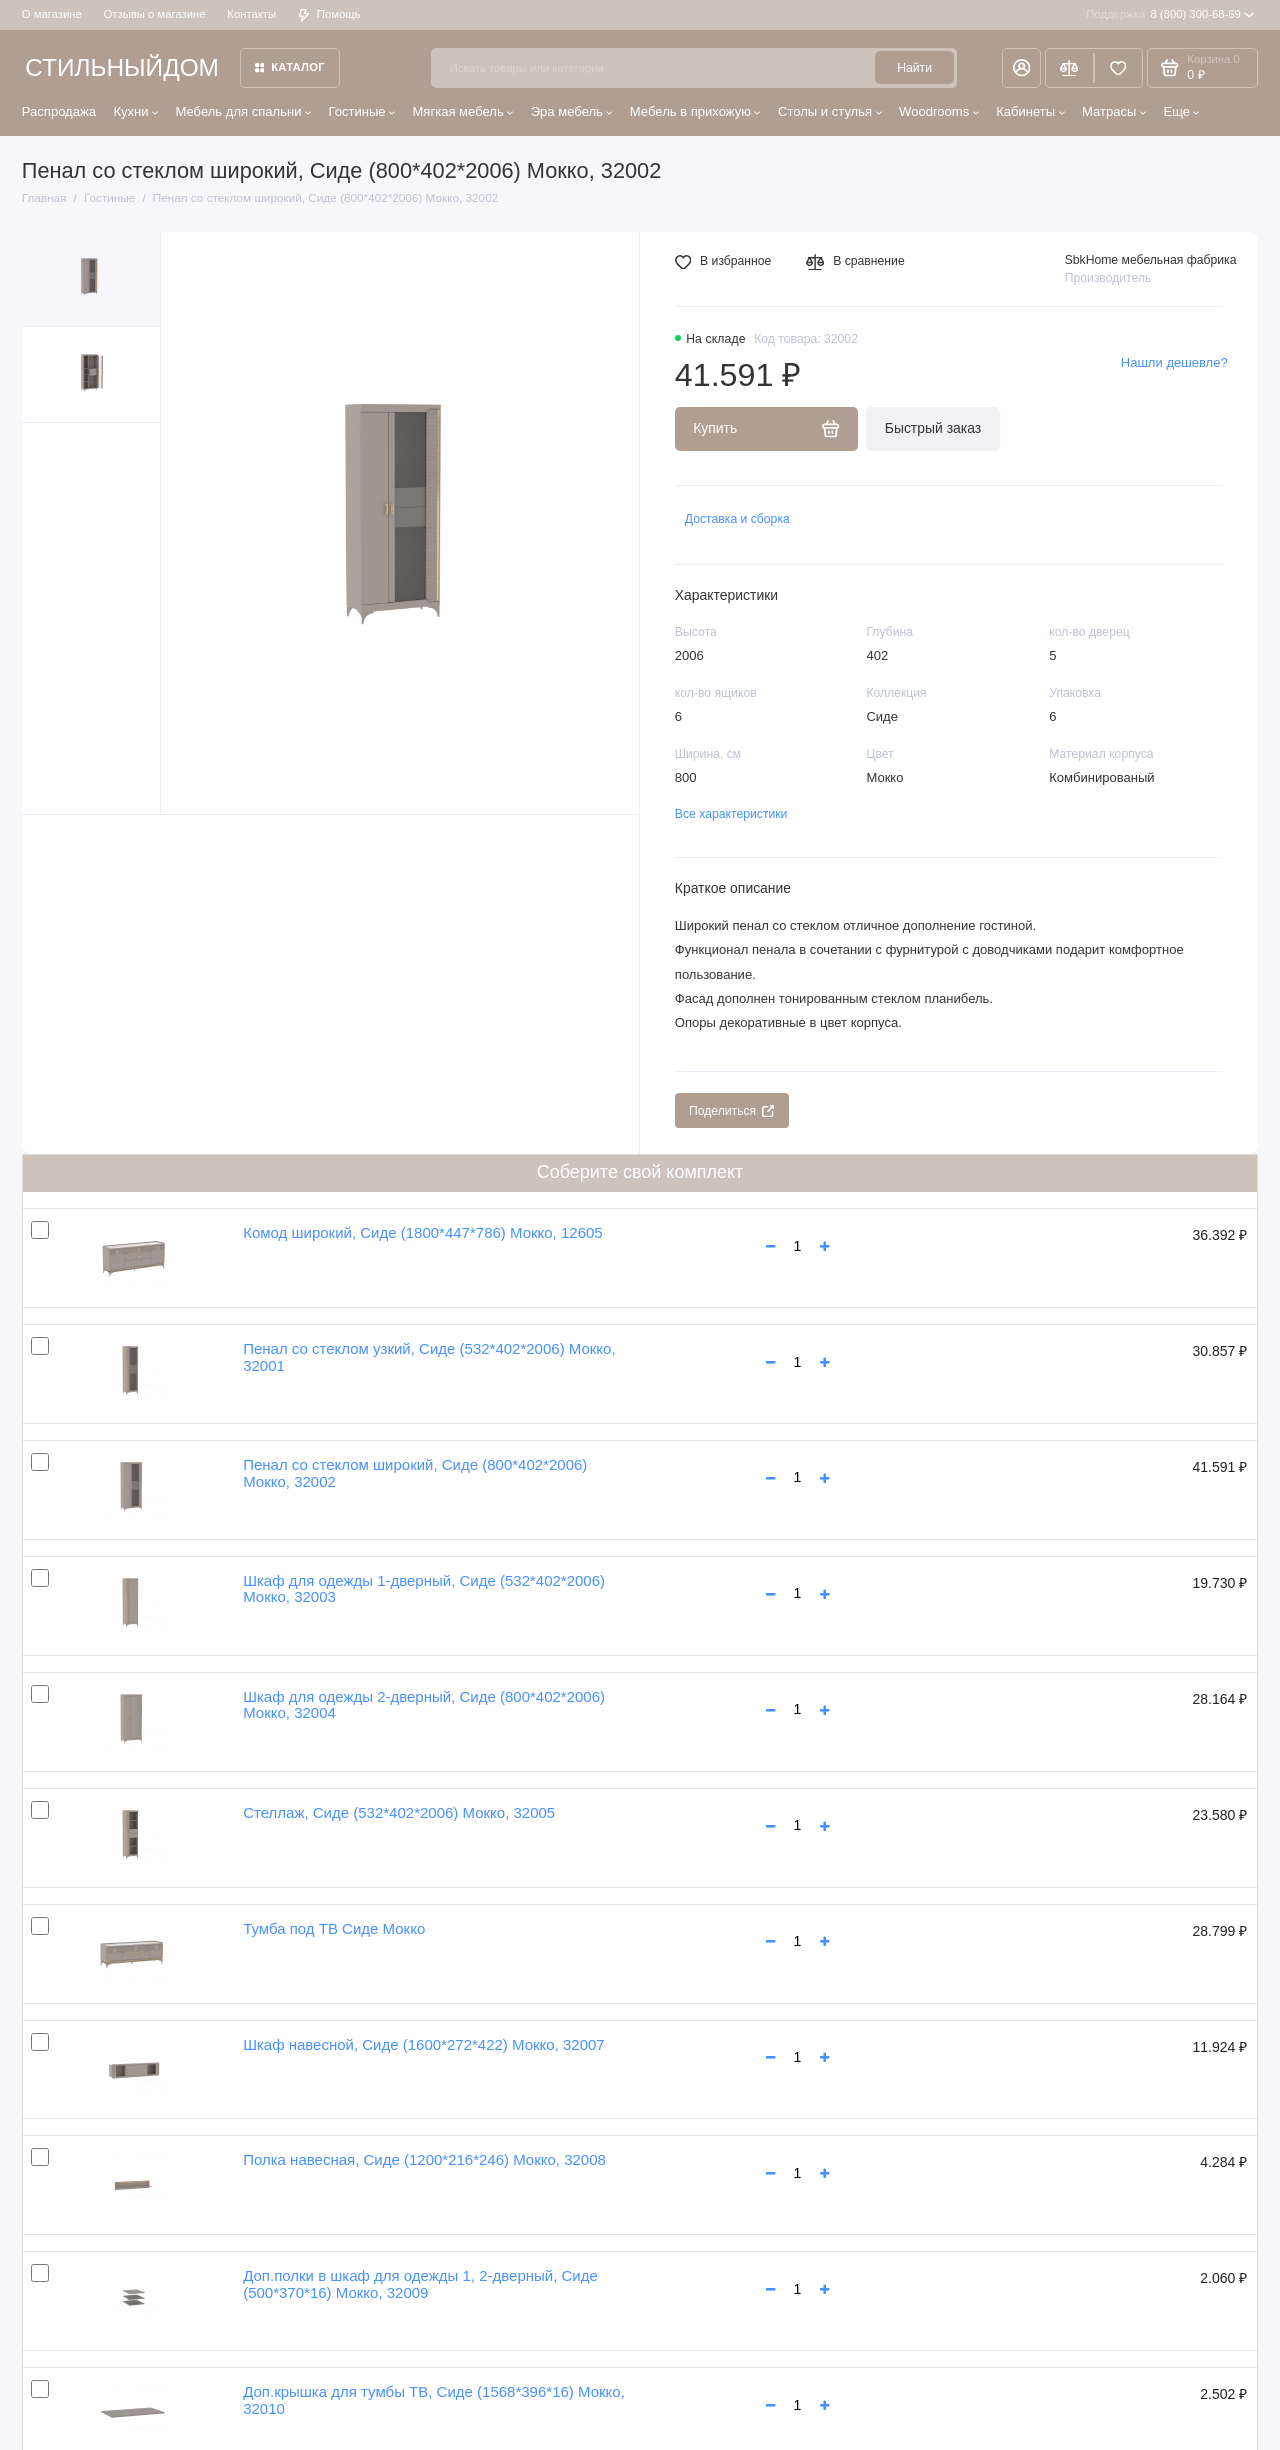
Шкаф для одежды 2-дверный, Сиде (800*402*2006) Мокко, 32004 (424, 1705)
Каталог (290, 67)
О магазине (52, 14)
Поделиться (732, 1111)
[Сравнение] (1069, 68)
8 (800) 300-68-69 (1170, 15)
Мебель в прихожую (695, 111)
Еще (1181, 111)
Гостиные (361, 111)
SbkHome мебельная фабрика (1151, 260)
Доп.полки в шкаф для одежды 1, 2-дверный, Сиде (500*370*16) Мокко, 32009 (420, 2284)
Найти (914, 68)
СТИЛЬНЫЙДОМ (122, 67)
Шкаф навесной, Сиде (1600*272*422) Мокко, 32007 (424, 2044)
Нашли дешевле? (1174, 362)
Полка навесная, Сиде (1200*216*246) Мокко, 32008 (424, 2159)
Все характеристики (731, 814)
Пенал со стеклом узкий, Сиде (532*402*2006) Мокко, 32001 (429, 1357)
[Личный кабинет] (1021, 68)
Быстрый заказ (933, 428)
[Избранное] (1118, 68)
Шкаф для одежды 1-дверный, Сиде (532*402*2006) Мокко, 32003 (424, 1589)
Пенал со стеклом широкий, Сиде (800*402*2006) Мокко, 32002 (415, 1473)
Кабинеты (1030, 111)
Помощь (329, 14)
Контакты (251, 14)
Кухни (135, 111)
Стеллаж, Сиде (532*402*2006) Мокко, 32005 (399, 1812)
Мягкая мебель (462, 111)
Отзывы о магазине (155, 14)
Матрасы (1114, 111)
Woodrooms (939, 111)
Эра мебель (572, 111)
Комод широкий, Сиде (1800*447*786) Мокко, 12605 (423, 1232)
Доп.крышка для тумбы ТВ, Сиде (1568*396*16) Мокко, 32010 (434, 2400)
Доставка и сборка (737, 519)
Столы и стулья (830, 111)
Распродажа (59, 111)
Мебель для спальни (243, 111)
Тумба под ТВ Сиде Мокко (334, 1928)
